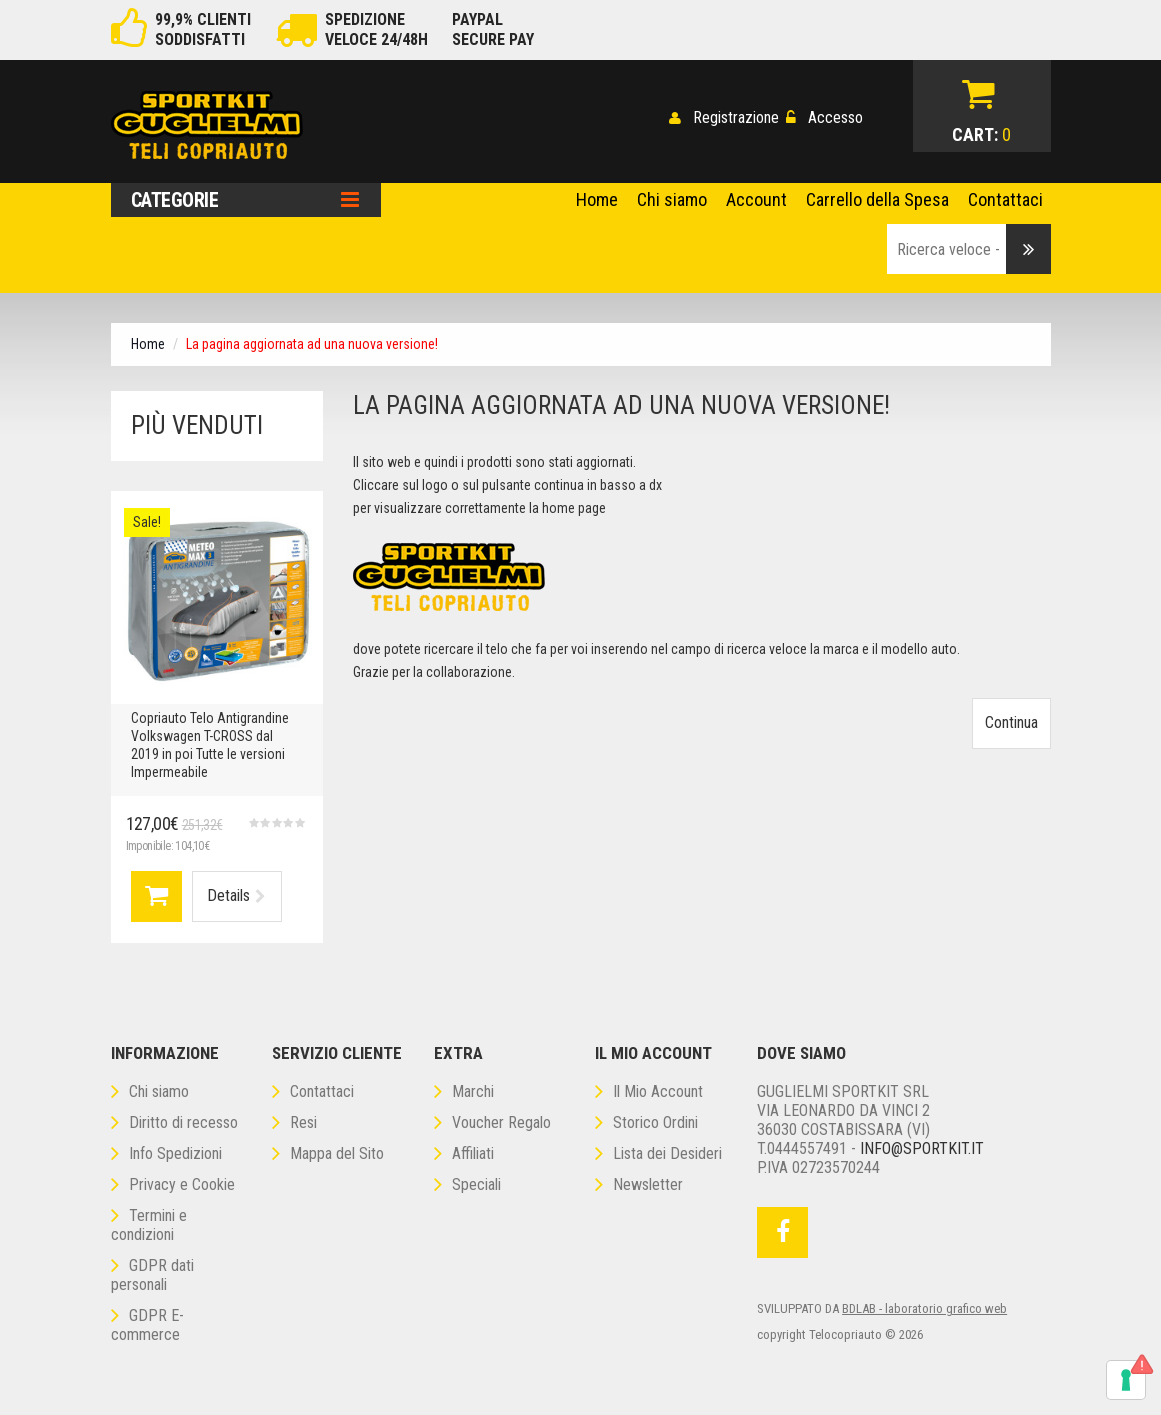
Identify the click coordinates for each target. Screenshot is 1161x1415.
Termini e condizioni (149, 1225)
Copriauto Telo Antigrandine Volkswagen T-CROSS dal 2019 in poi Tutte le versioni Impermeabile (210, 745)
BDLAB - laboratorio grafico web (924, 1308)
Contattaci (313, 1091)
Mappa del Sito (328, 1153)
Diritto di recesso (174, 1122)
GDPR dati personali (152, 1275)
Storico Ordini (646, 1122)
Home (148, 344)
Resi (294, 1122)
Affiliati (464, 1153)
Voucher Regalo (492, 1122)
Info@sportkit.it (922, 1148)
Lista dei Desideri (658, 1153)
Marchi (464, 1091)
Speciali (467, 1184)
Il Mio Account (649, 1091)
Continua (1011, 722)
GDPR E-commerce (147, 1325)
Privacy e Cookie (173, 1184)
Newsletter (639, 1184)
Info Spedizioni (166, 1153)
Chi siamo (150, 1091)
